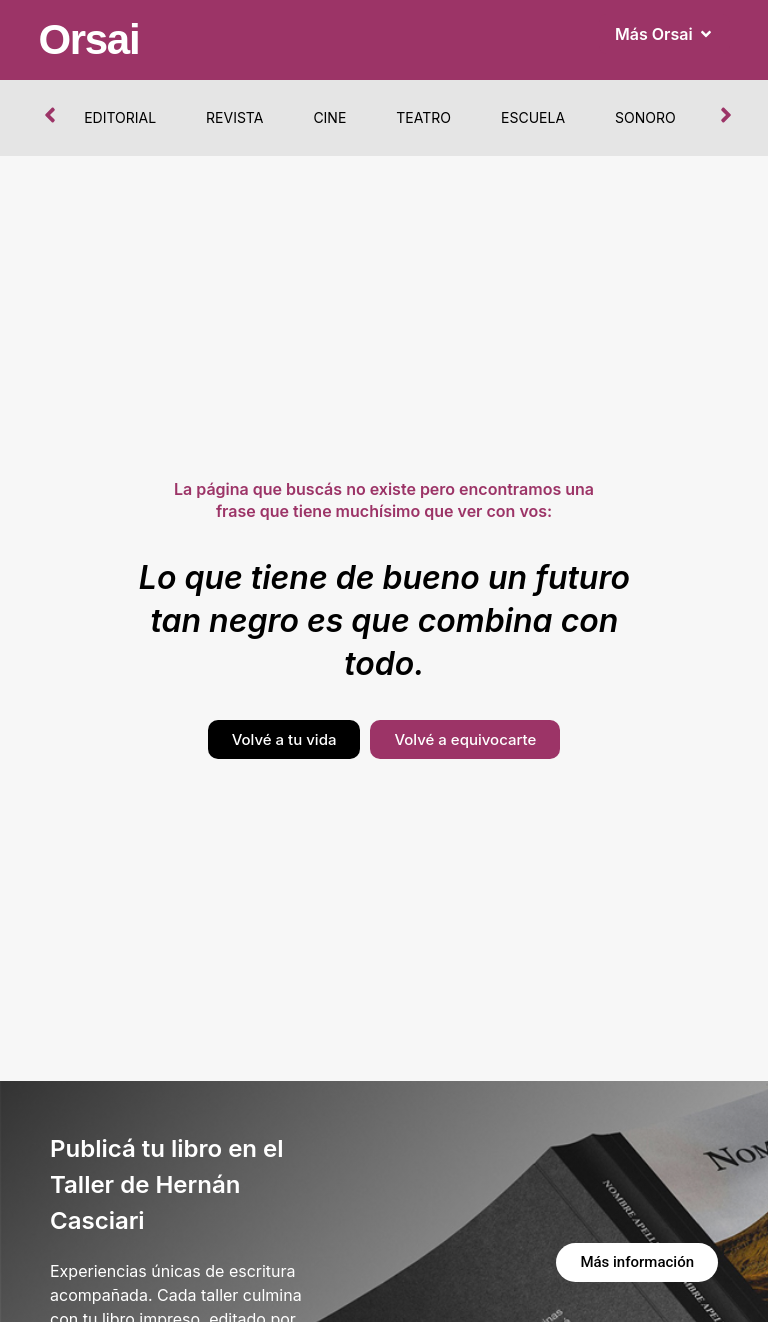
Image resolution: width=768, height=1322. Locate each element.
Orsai (88, 39)
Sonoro (645, 117)
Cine (329, 117)
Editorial (120, 117)
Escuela (533, 117)
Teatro (423, 117)
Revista (234, 117)
